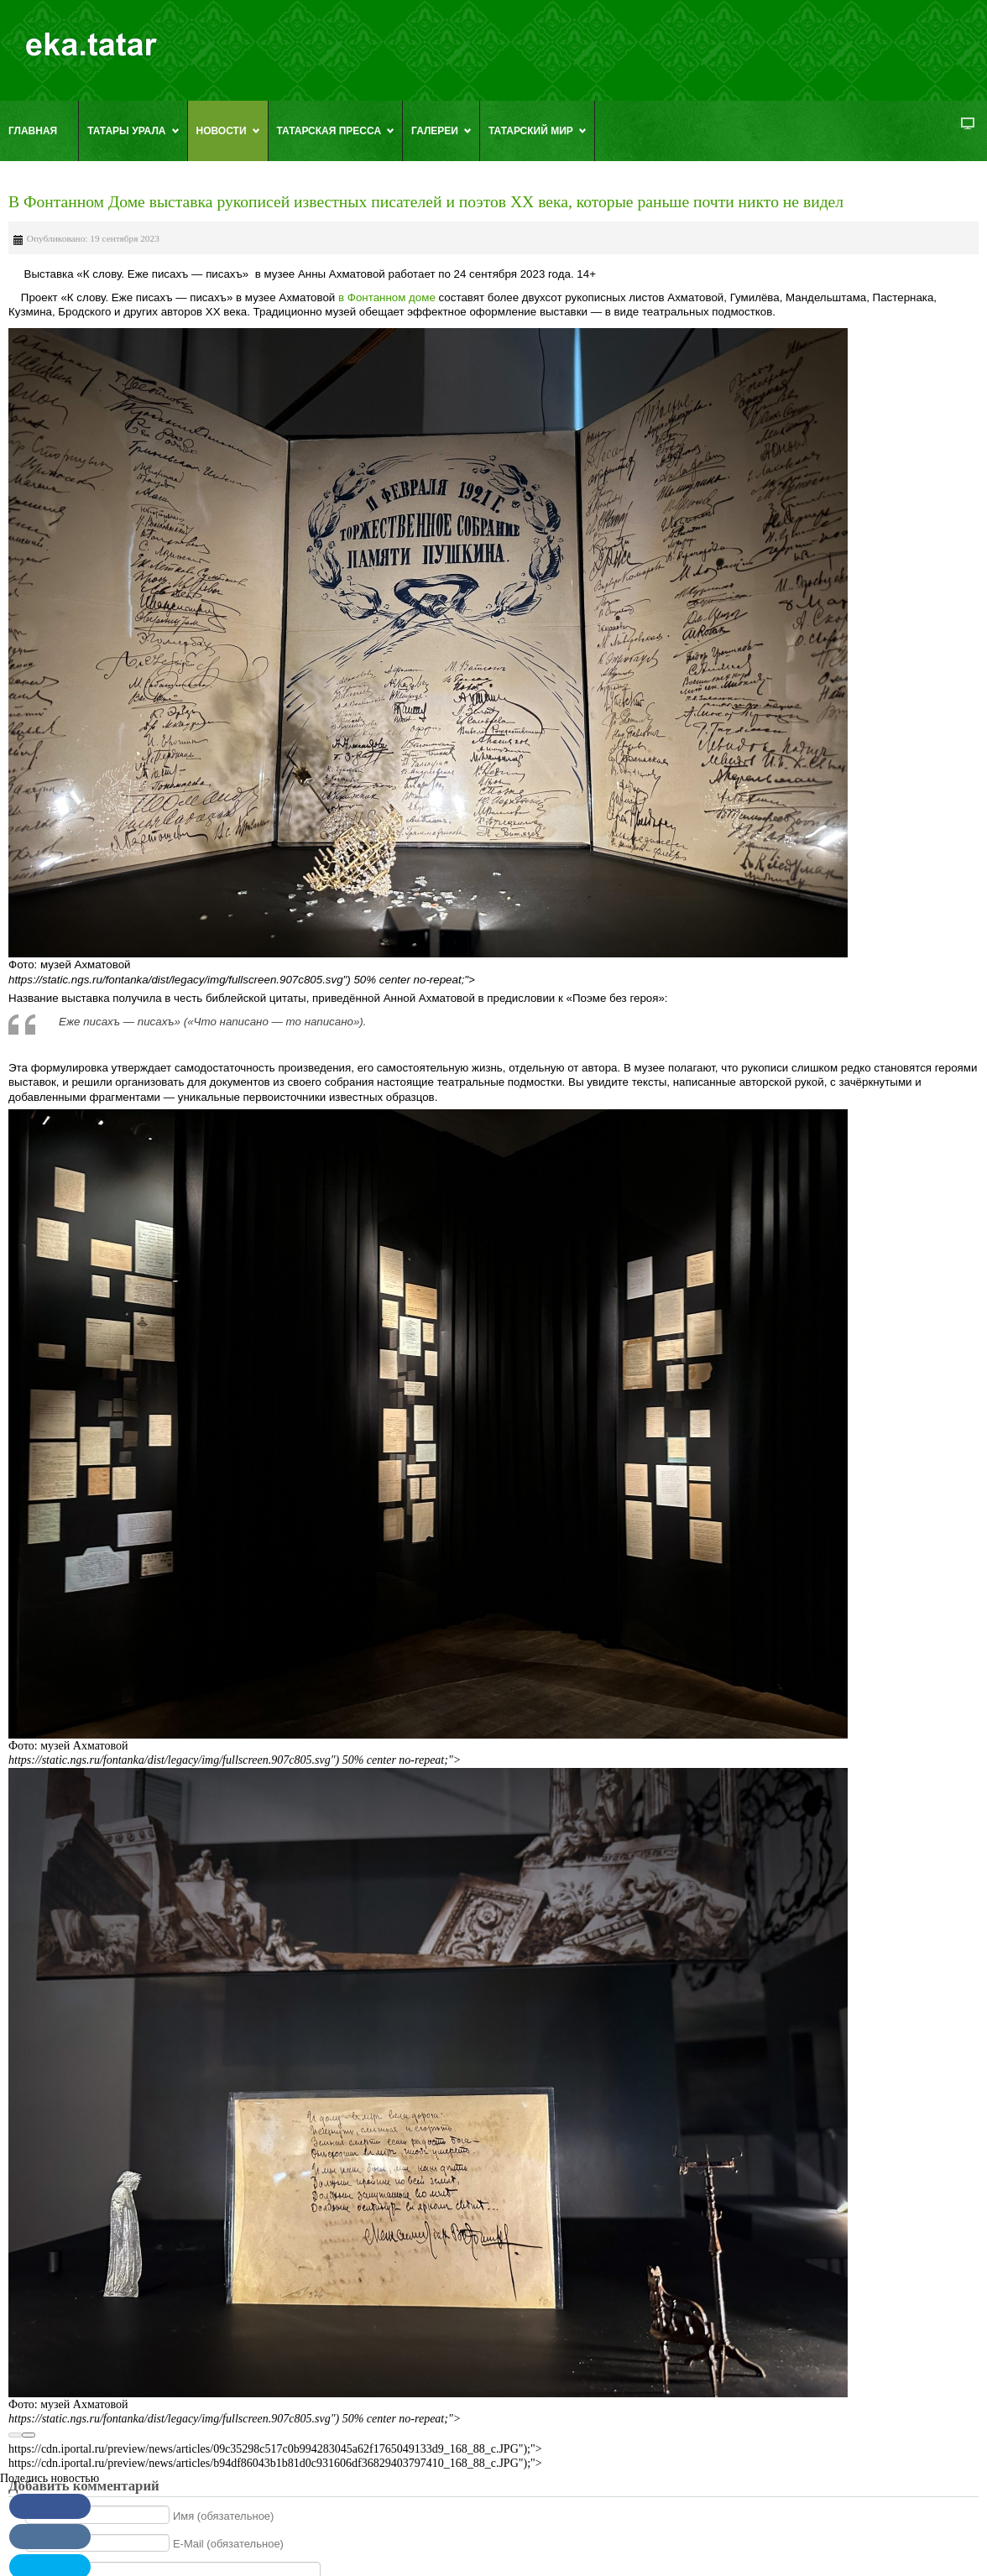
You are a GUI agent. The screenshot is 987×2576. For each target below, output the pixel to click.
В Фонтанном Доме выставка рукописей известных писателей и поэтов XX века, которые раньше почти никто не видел (425, 202)
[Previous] (15, 2435)
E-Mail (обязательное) (228, 2543)
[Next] (28, 2435)
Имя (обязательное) (223, 2515)
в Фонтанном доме (385, 297)
